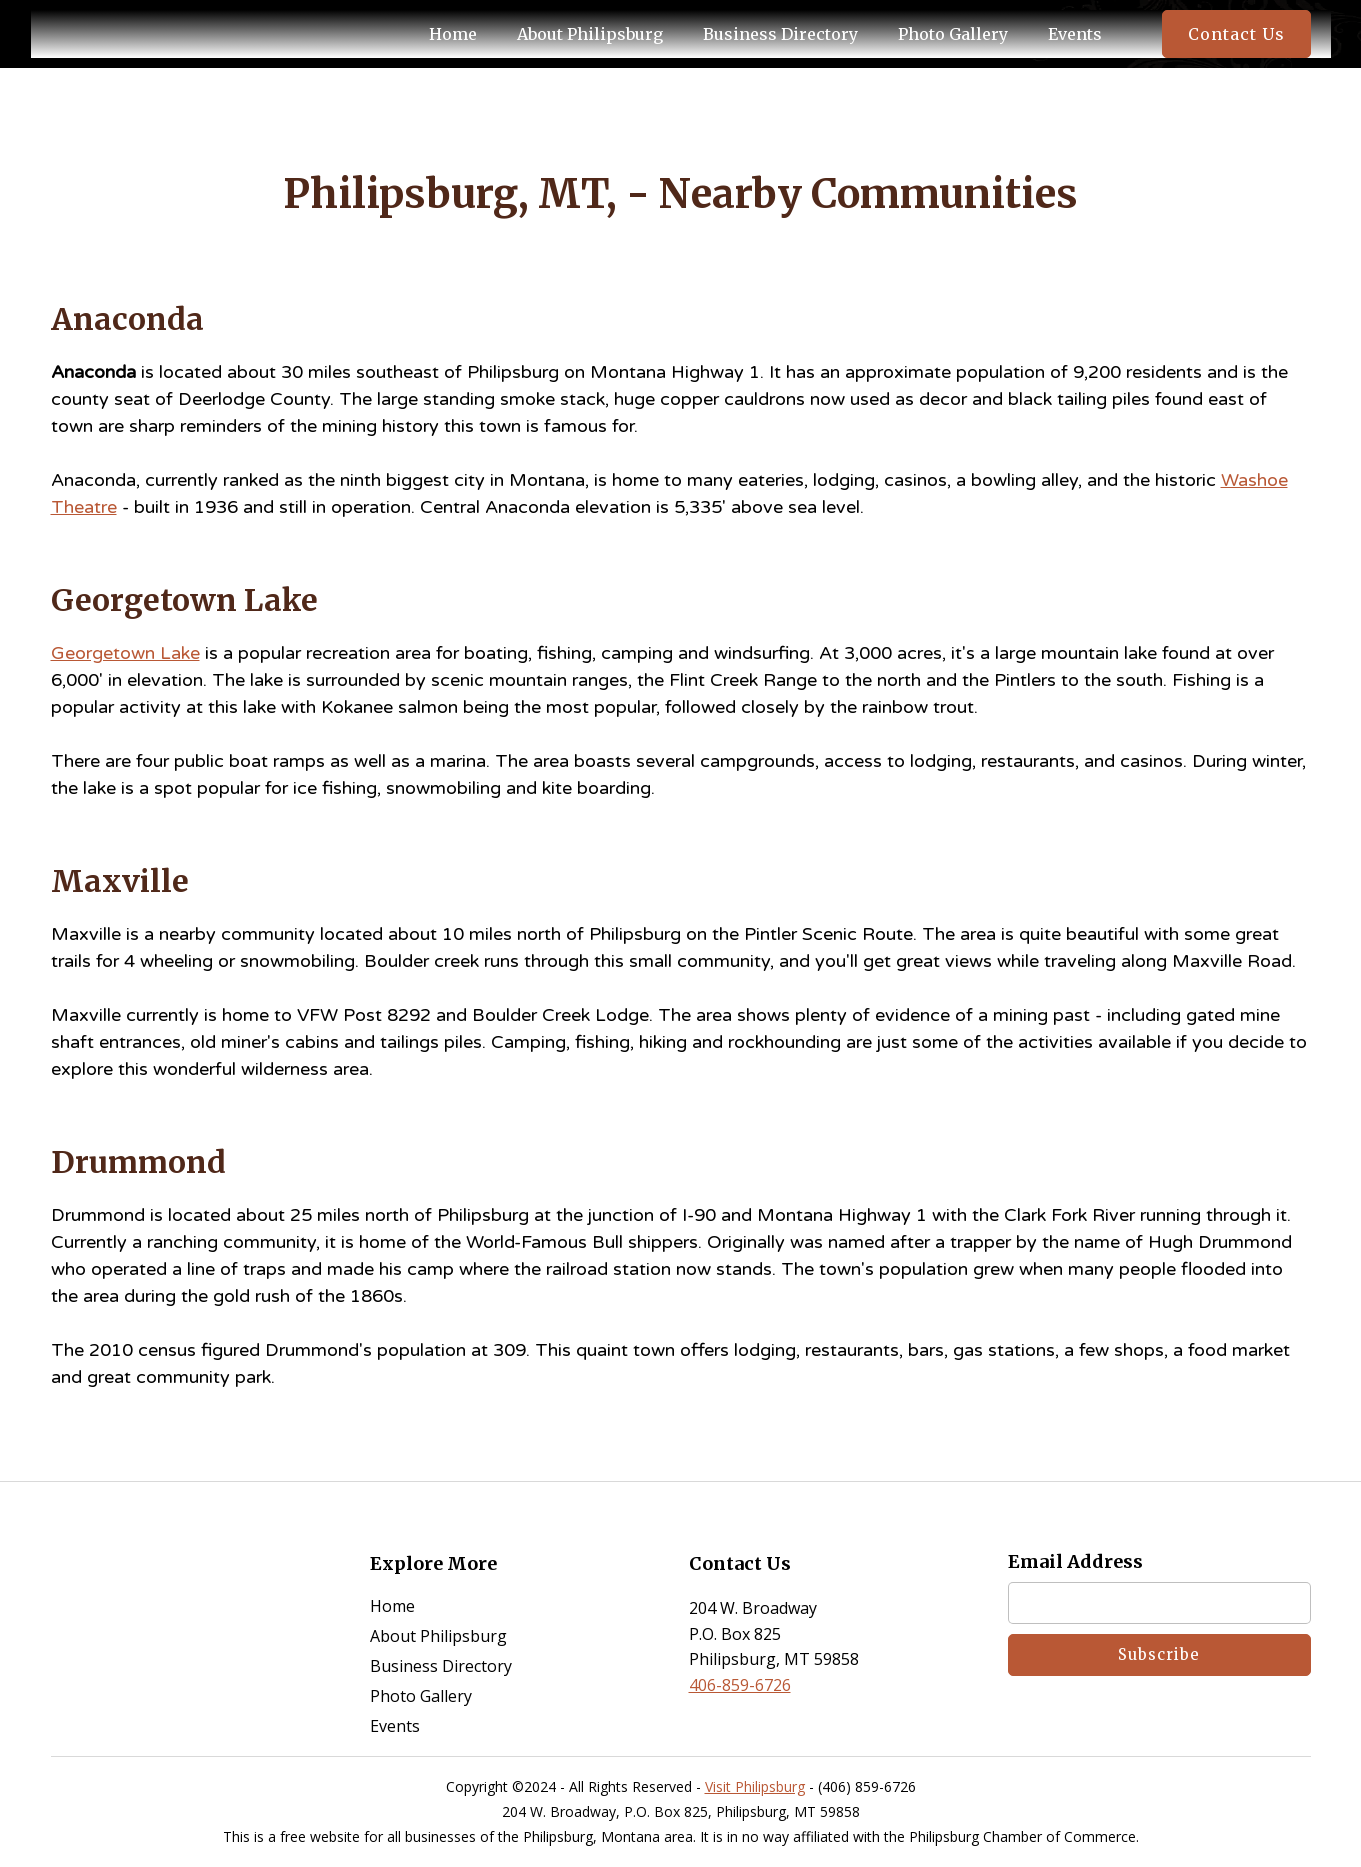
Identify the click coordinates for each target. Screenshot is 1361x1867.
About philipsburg (590, 34)
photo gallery (953, 34)
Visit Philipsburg (755, 1786)
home (392, 1606)
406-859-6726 (740, 1685)
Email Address (1075, 1562)
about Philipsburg (438, 1636)
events (1075, 34)
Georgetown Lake (125, 653)
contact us (1236, 34)
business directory (780, 34)
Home (453, 34)
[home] (111, 34)
